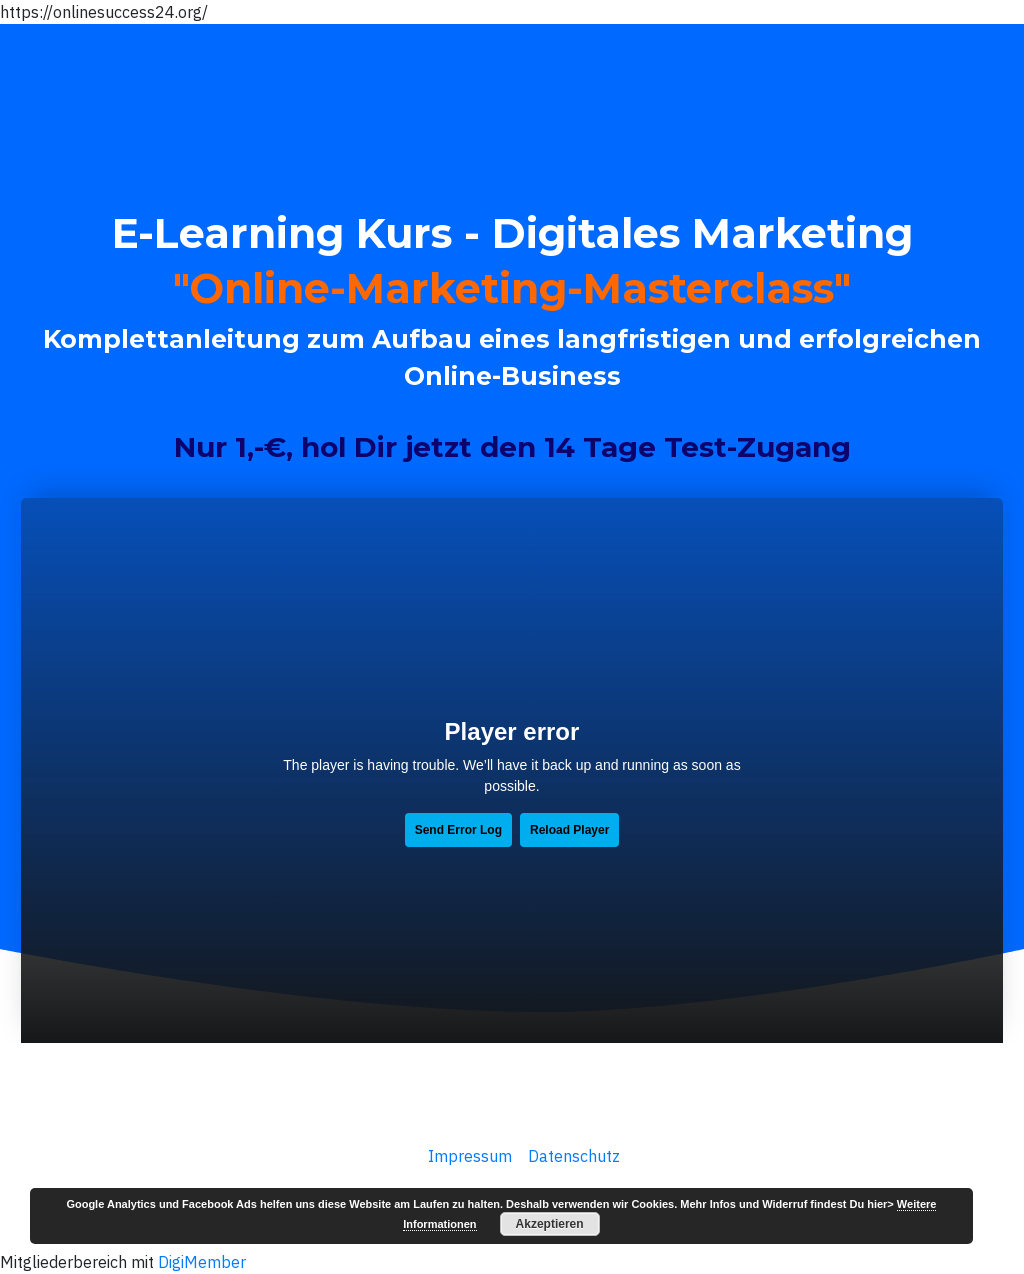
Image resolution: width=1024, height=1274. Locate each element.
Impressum (468, 1156)
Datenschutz (574, 1156)
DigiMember (202, 1262)
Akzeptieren (550, 1224)
